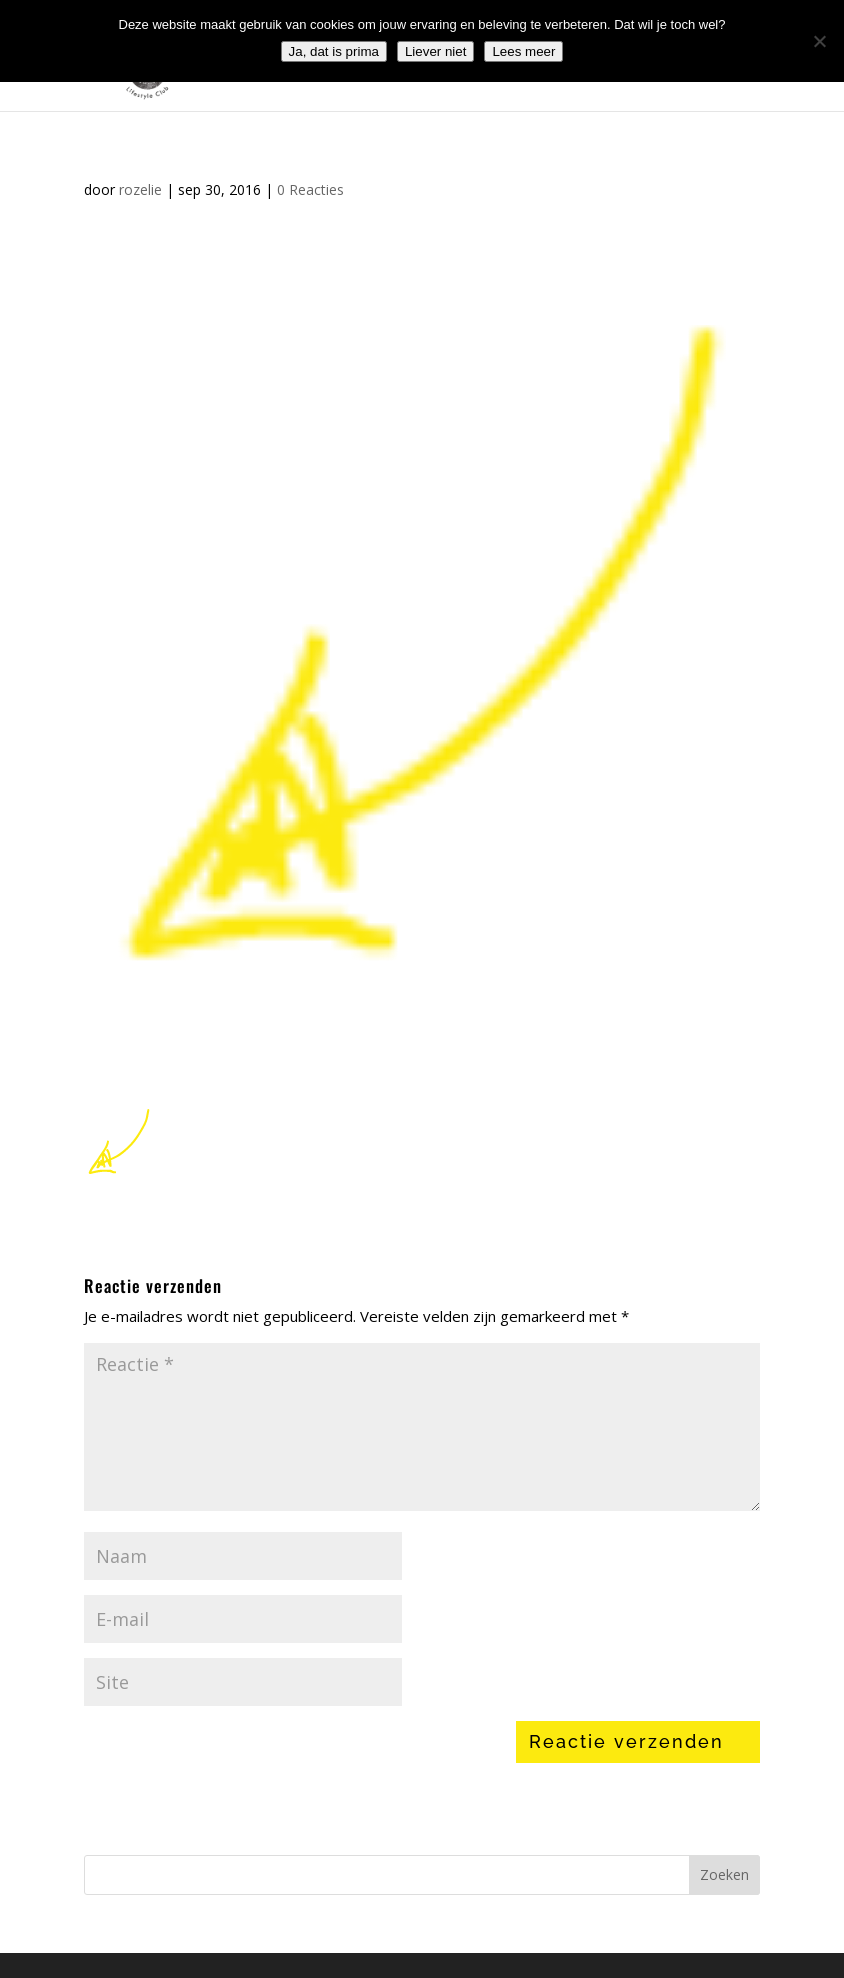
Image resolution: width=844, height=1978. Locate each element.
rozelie (140, 189)
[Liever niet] (819, 41)
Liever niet (436, 51)
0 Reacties (310, 189)
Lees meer (523, 51)
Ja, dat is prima (334, 51)
